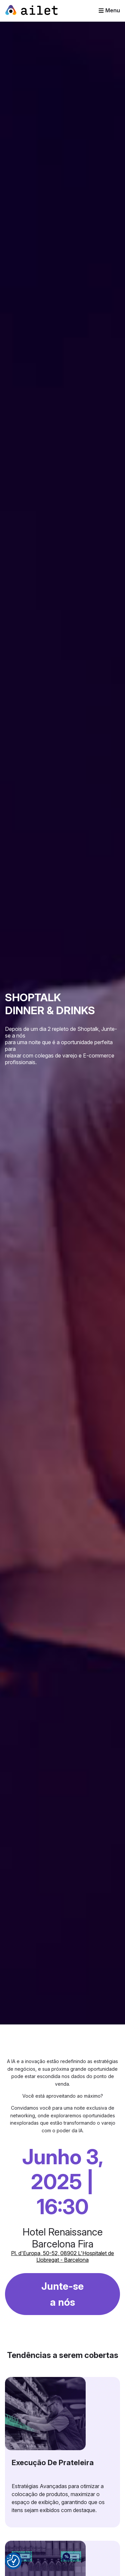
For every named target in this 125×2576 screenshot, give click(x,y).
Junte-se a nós (62, 2294)
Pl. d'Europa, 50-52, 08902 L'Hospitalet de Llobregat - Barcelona (62, 2256)
